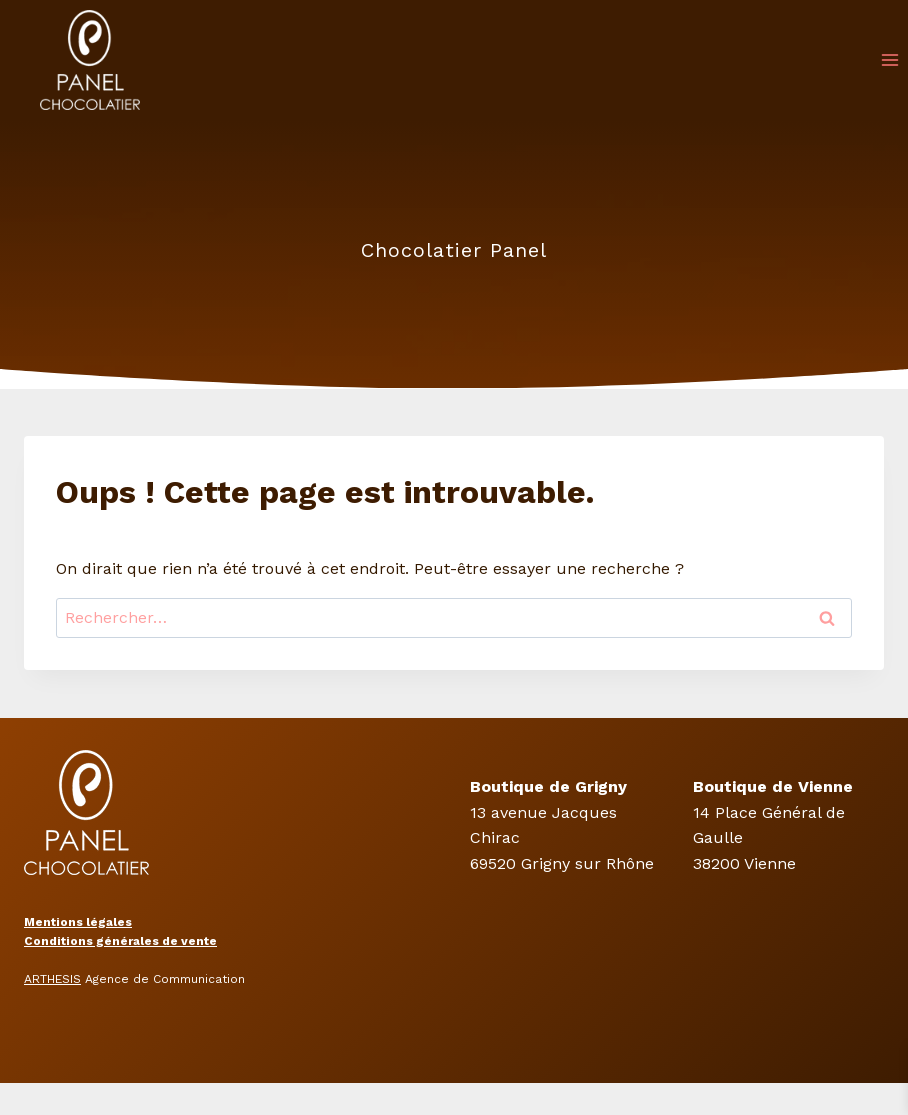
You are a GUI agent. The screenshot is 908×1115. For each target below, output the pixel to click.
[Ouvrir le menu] (889, 59)
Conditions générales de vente (120, 941)
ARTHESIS (52, 979)
